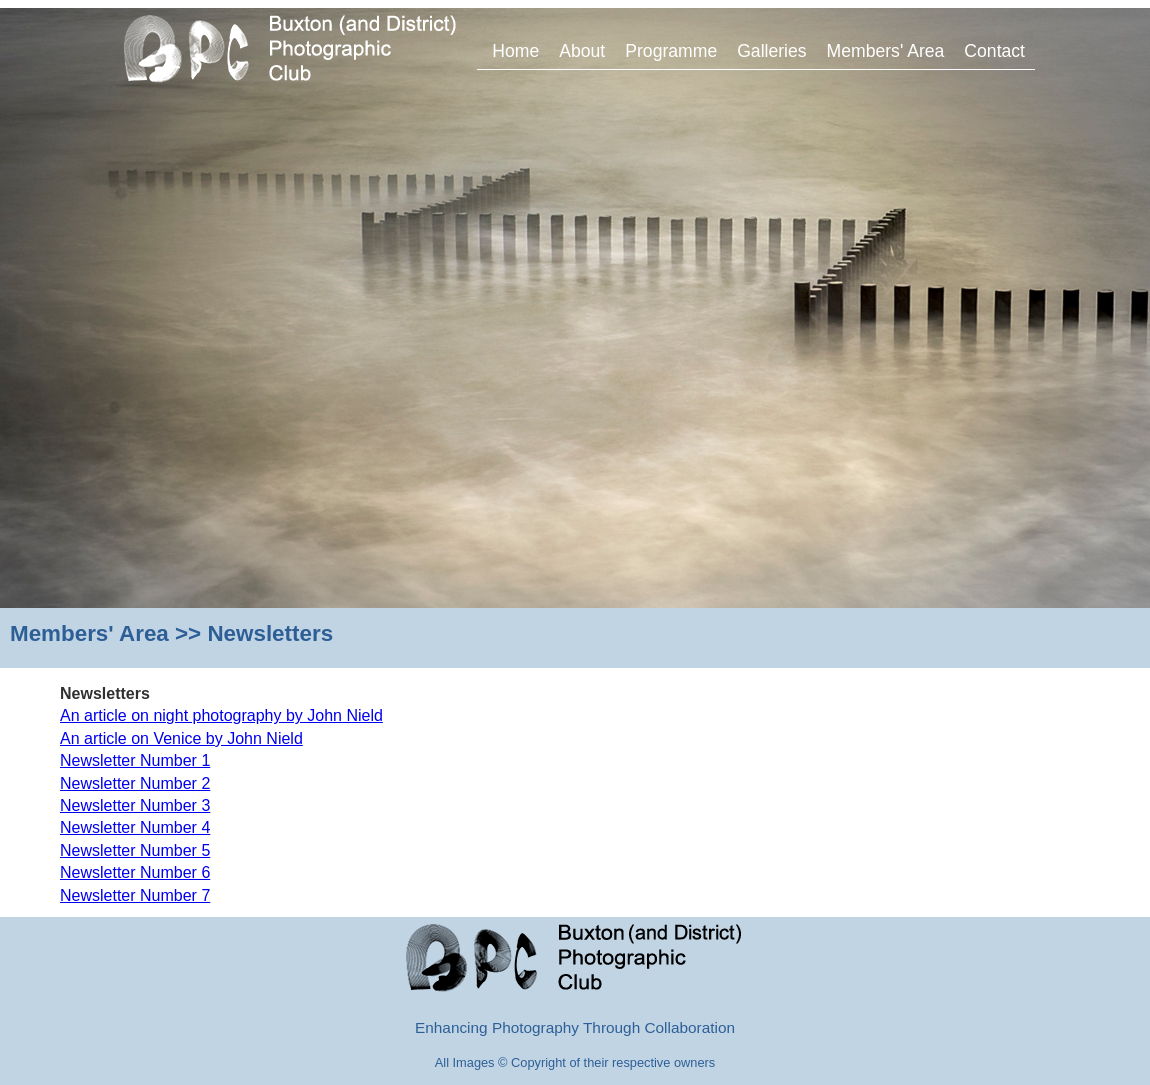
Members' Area (886, 51)
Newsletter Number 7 (135, 895)
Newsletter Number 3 (135, 805)
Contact (994, 51)
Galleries (771, 51)
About (582, 51)
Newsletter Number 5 (135, 850)
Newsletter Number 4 (135, 827)
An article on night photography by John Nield (221, 715)
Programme (671, 51)
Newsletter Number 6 (135, 872)
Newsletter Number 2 (135, 783)
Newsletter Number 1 (135, 760)
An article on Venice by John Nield (181, 738)
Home (515, 51)
